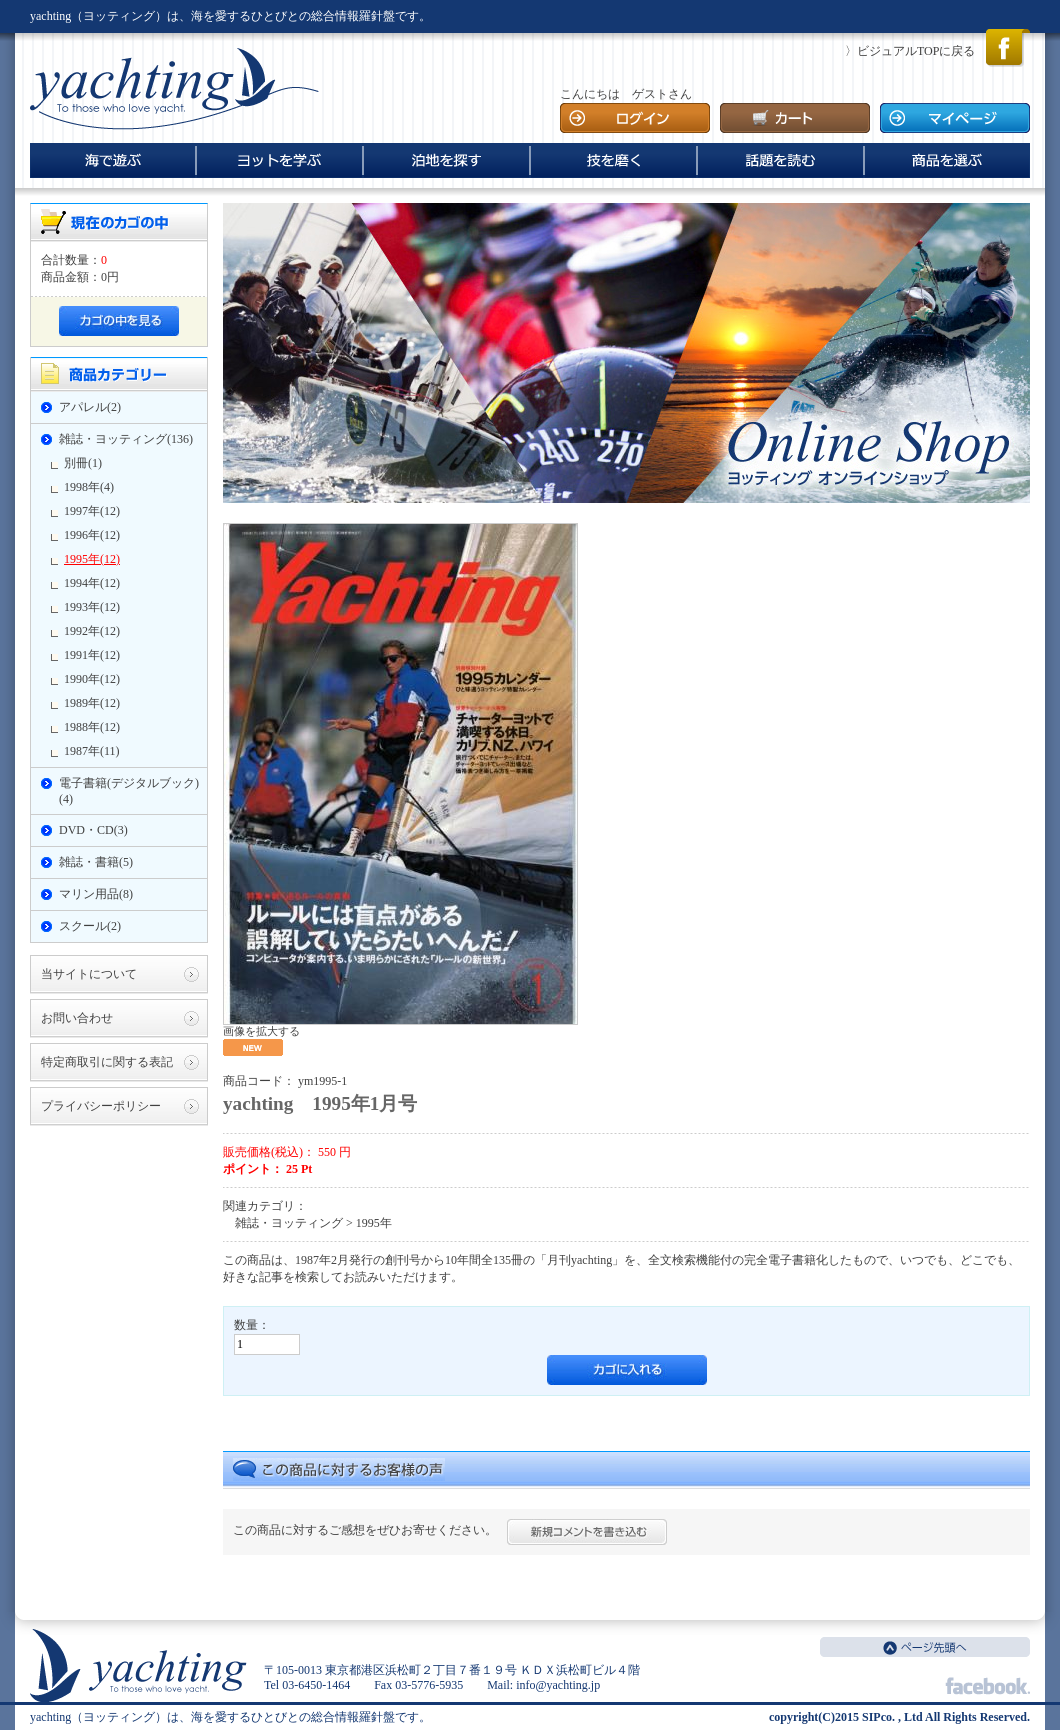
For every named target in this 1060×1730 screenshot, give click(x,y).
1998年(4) (89, 487)
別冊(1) (83, 463)
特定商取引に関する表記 (107, 1062)
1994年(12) (92, 583)
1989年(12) (92, 703)
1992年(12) (92, 631)
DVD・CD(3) (93, 830)
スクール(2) (90, 926)
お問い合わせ (77, 1018)
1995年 (374, 1223)
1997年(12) (92, 511)
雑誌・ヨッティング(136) (126, 439)
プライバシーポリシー (101, 1106)
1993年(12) (92, 607)
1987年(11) (92, 751)
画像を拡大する (261, 1031)
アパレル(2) (90, 407)
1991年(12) (92, 655)
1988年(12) (92, 727)
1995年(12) (92, 559)
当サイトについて (89, 974)
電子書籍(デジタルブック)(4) (129, 791)
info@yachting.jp (558, 1685)
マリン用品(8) (96, 894)
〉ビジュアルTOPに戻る (910, 51)
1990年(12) (92, 679)
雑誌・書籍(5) (96, 862)
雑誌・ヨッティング (289, 1223)
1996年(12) (92, 535)
